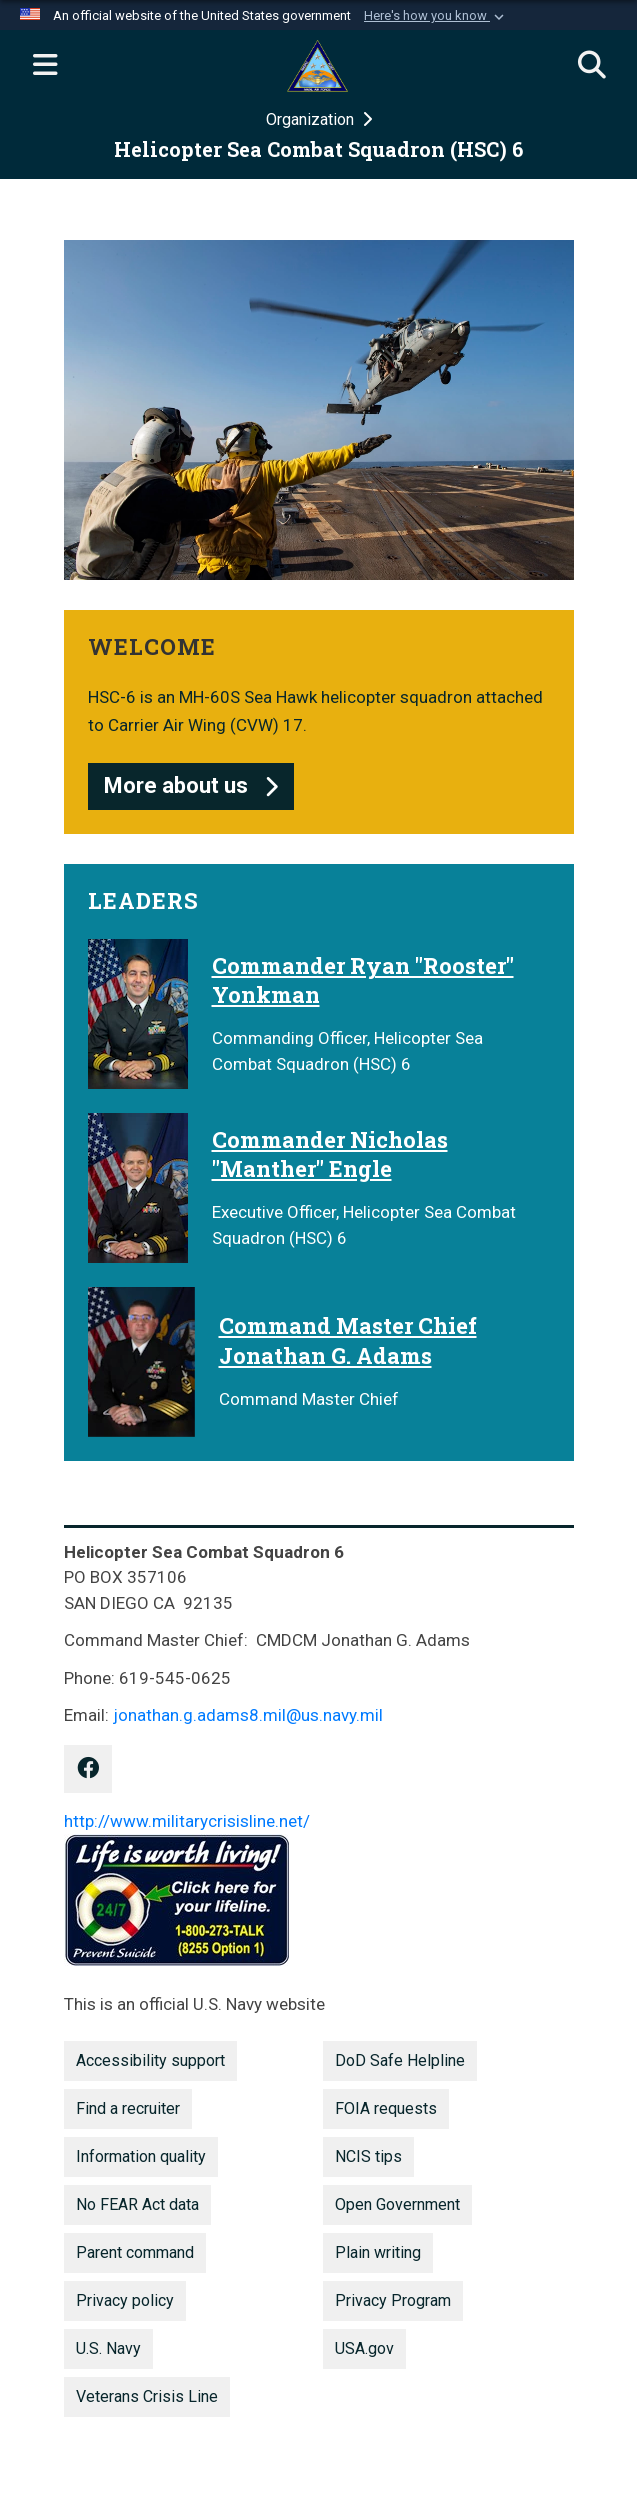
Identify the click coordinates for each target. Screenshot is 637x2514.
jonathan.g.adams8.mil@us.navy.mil (248, 1715)
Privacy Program (393, 2300)
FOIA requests (386, 2108)
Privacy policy (125, 2300)
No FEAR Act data (137, 2204)
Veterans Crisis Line (147, 2396)
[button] (436, 16)
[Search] (592, 66)
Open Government (397, 2204)
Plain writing (378, 2252)
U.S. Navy (108, 2348)
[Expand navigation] (45, 66)
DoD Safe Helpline (400, 2060)
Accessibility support (150, 2060)
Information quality (141, 2156)
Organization (312, 119)
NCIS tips (368, 2156)
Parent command (135, 2252)
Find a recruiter (128, 2108)
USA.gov (364, 2348)
